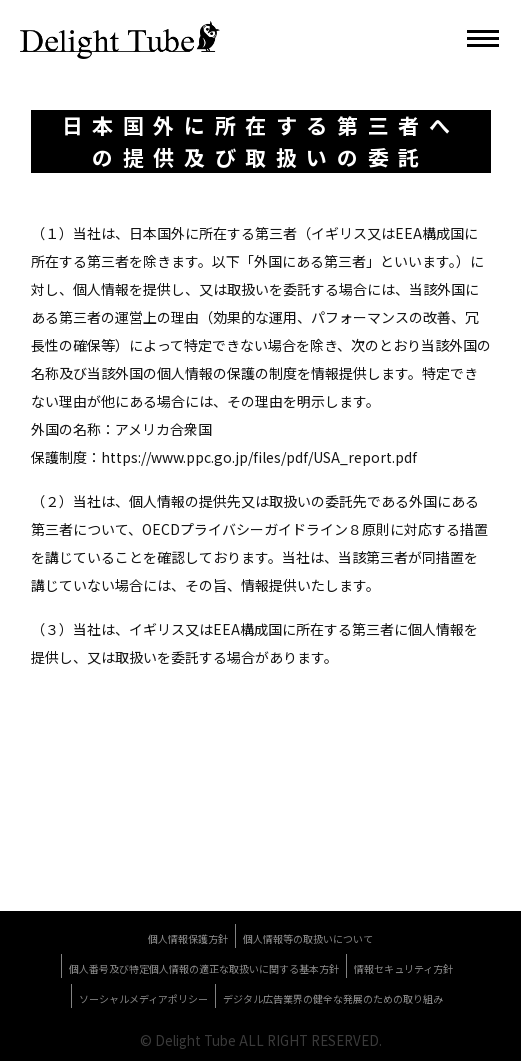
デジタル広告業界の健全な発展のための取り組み (333, 998)
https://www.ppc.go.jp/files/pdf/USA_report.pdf (259, 457)
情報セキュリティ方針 (403, 968)
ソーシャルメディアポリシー (143, 998)
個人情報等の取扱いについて (308, 938)
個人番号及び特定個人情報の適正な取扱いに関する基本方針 (204, 968)
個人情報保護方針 (188, 938)
